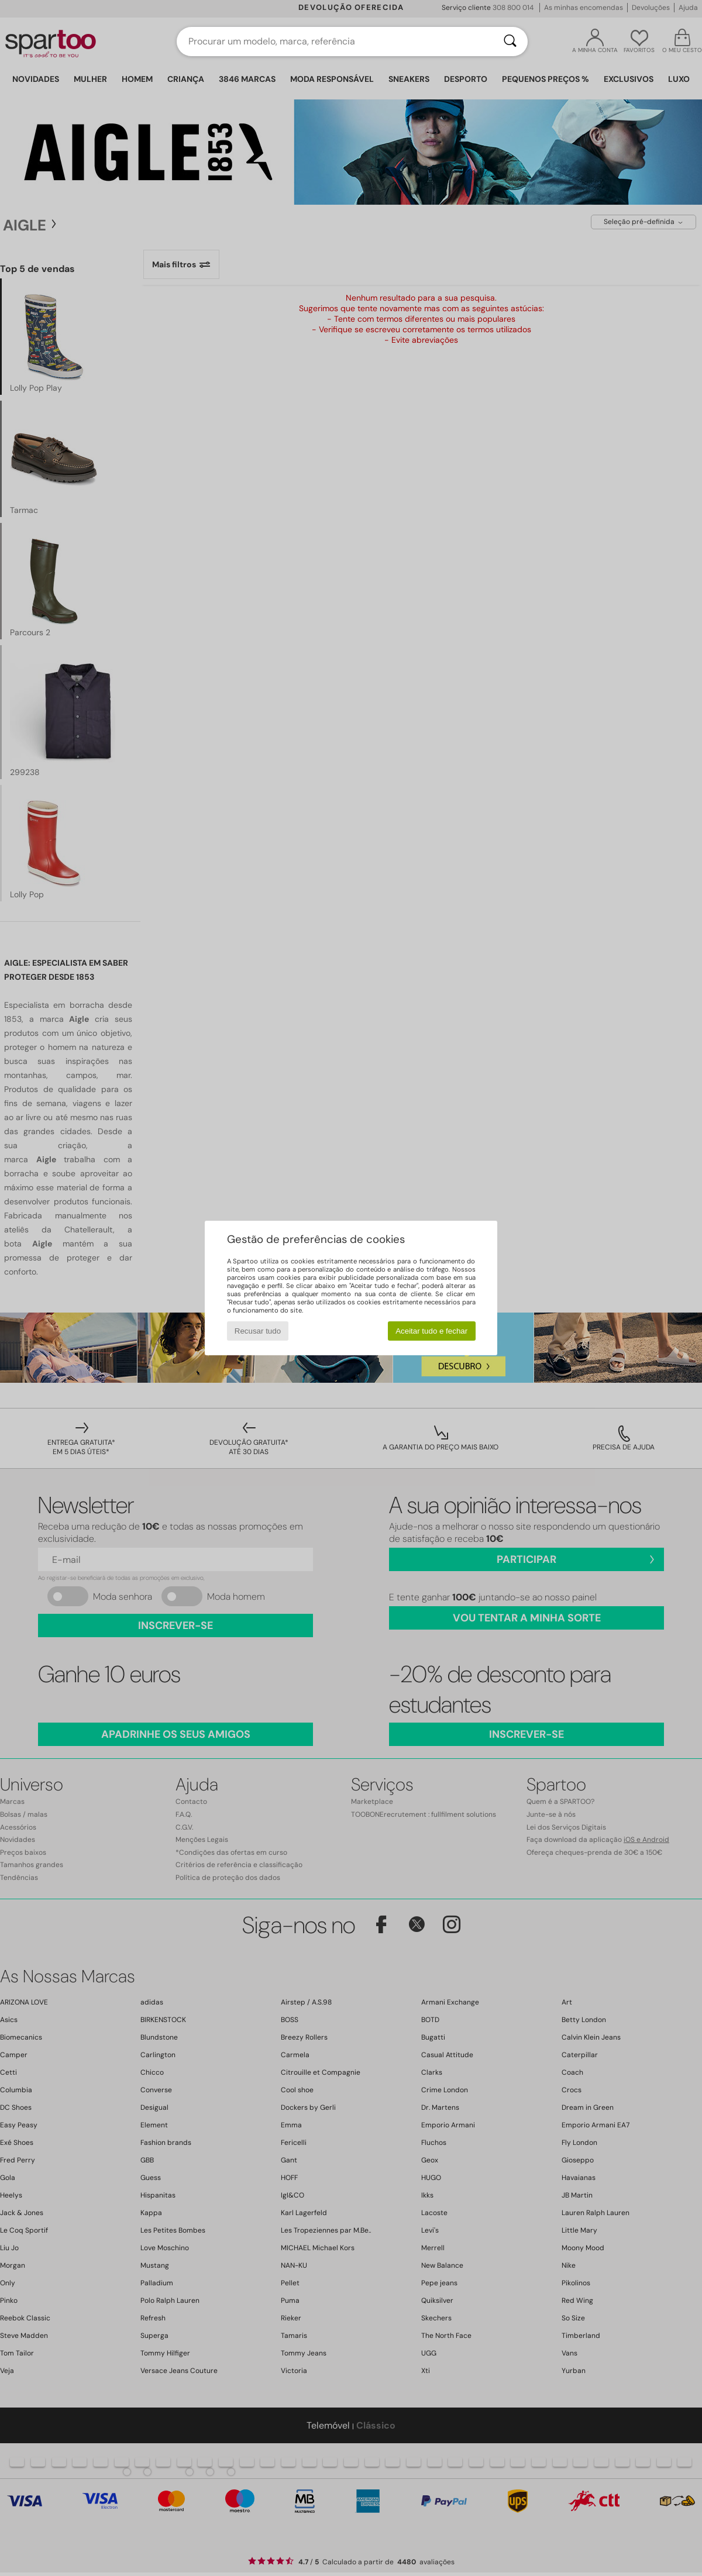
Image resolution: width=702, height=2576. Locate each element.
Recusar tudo (258, 1331)
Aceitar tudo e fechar (431, 1331)
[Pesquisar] (510, 41)
